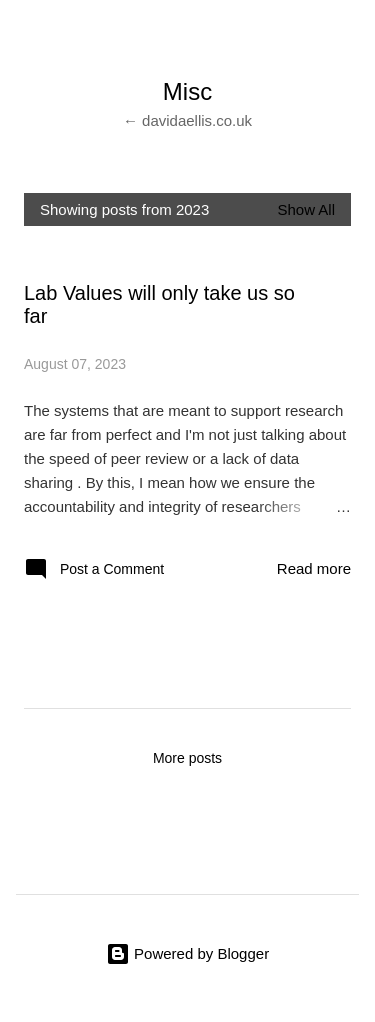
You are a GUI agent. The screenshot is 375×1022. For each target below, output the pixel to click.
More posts (187, 758)
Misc (187, 91)
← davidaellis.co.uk (187, 120)
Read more (314, 568)
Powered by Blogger (187, 953)
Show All (306, 209)
